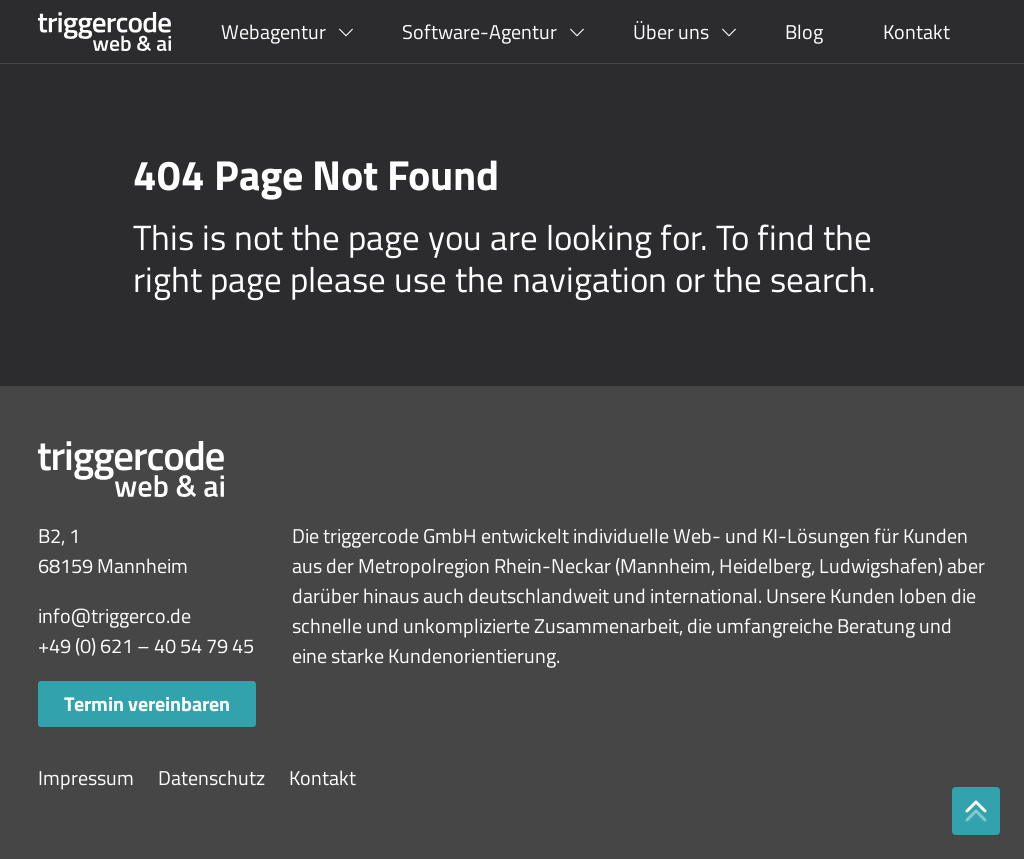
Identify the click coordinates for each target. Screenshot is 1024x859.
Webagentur (273, 31)
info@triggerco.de (114, 615)
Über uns (671, 31)
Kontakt (916, 31)
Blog (804, 31)
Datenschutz (211, 777)
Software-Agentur (479, 31)
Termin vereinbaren (147, 703)
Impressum (86, 777)
